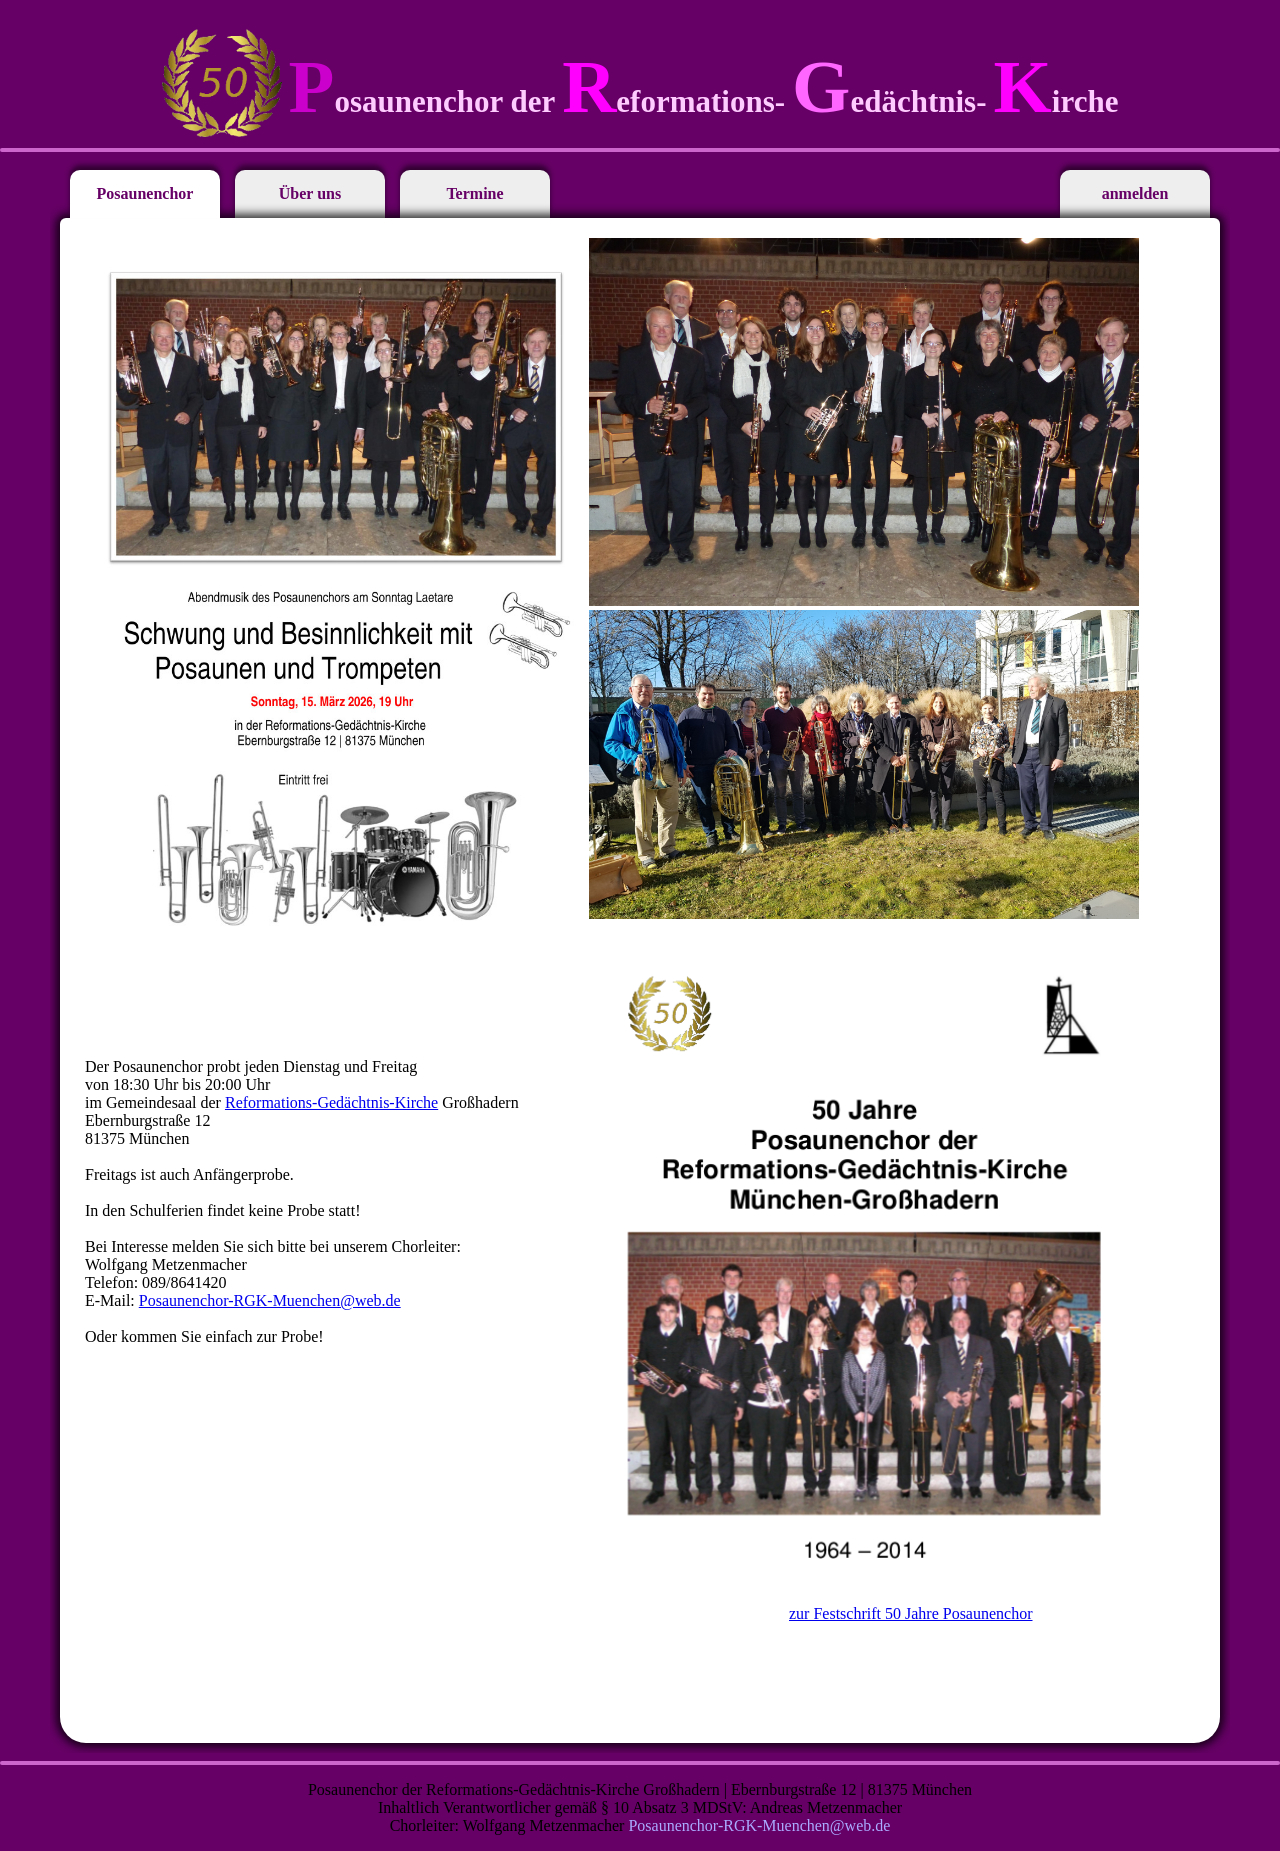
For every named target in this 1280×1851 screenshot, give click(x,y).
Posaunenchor (145, 193)
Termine (474, 193)
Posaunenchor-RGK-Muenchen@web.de (270, 1300)
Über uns (310, 193)
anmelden (1135, 193)
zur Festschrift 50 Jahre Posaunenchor (911, 1613)
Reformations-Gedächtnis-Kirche (331, 1102)
